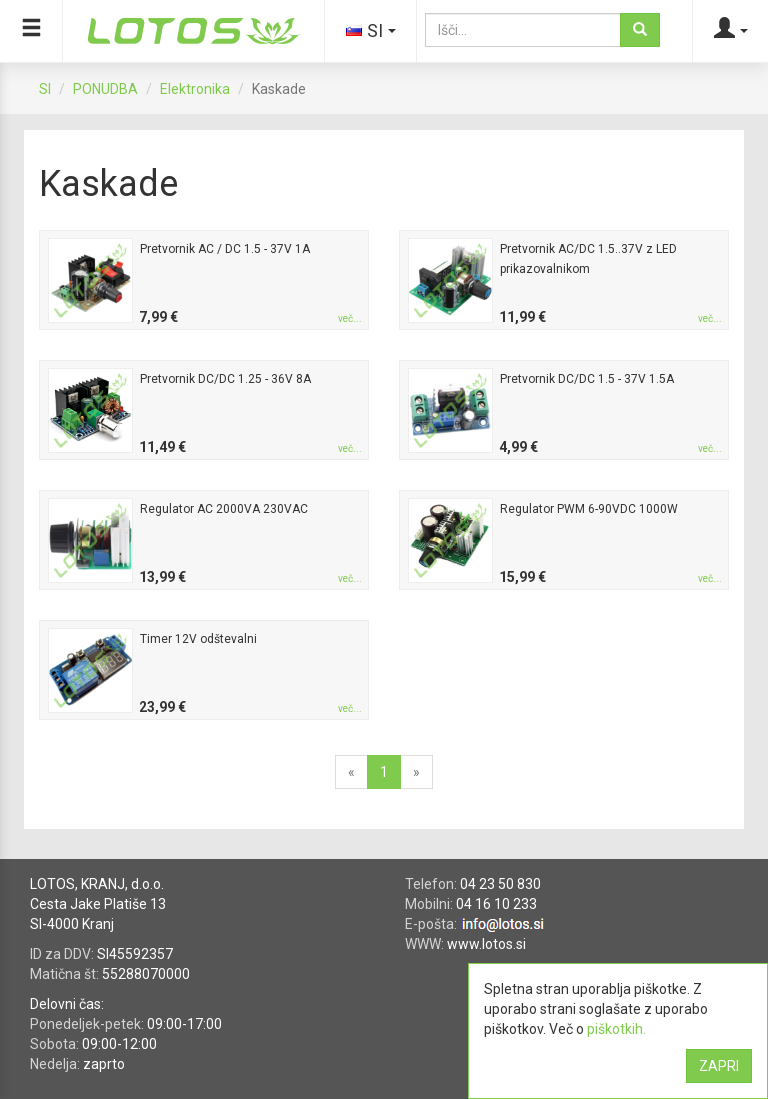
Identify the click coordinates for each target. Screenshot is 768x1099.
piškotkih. (616, 1029)
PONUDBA (105, 89)
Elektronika (195, 89)
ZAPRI (719, 1066)
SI (45, 89)
